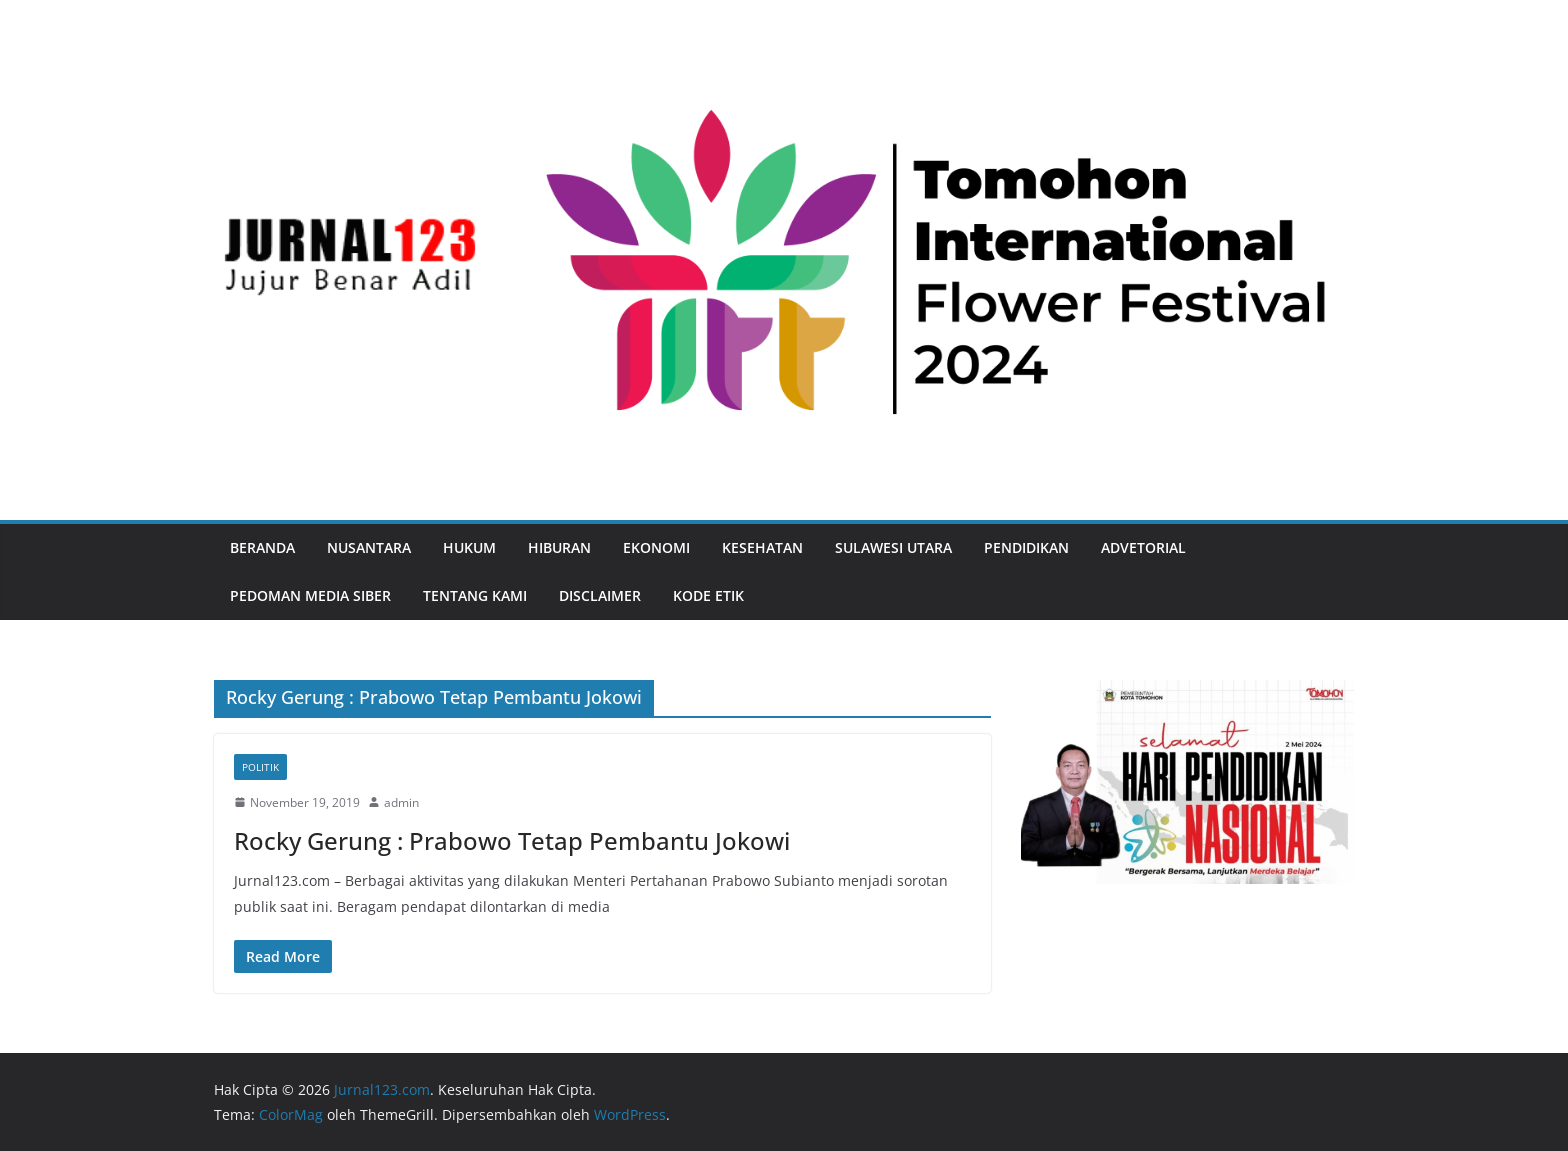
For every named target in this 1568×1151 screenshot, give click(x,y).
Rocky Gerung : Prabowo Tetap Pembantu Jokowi (512, 840)
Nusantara (369, 547)
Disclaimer (600, 595)
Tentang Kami (475, 595)
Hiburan (559, 547)
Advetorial (1143, 547)
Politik (260, 767)
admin (401, 802)
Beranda (262, 547)
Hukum (469, 547)
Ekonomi (656, 547)
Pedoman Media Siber (310, 595)
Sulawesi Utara (893, 547)
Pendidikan (1026, 547)
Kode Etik (708, 595)
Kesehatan (762, 547)
